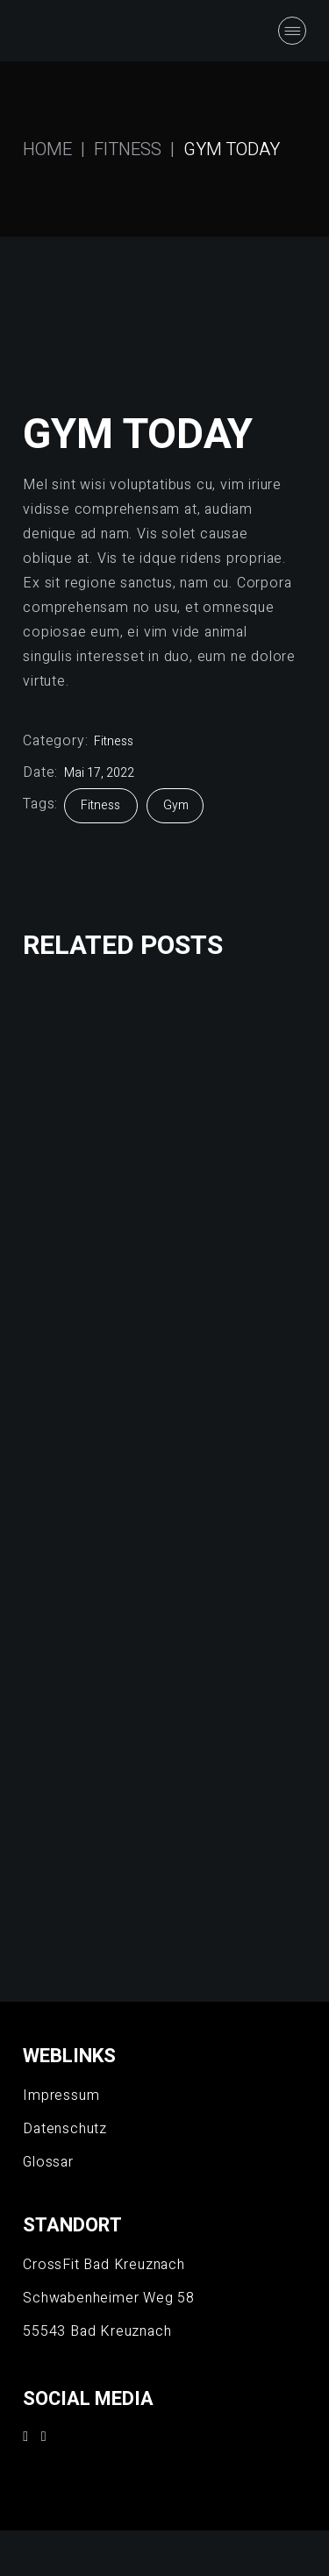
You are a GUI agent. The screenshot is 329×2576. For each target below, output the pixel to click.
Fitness (113, 741)
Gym (176, 805)
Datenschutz (65, 2128)
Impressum (61, 2095)
